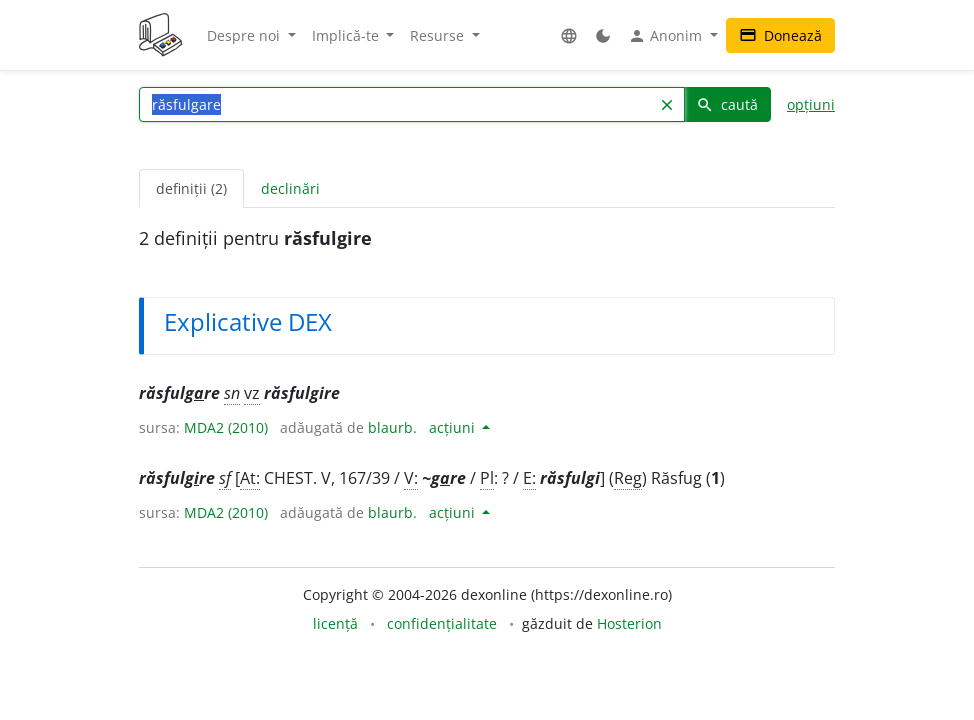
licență (335, 623)
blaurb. (392, 427)
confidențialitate (442, 623)
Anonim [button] (667, 36)
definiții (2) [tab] (191, 188)
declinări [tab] (290, 188)
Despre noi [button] (245, 35)
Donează (780, 35)
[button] (569, 35)
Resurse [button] (439, 35)
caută (727, 104)
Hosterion (629, 623)
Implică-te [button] (347, 35)
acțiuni (454, 427)
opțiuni (811, 104)
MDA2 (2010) (226, 427)
